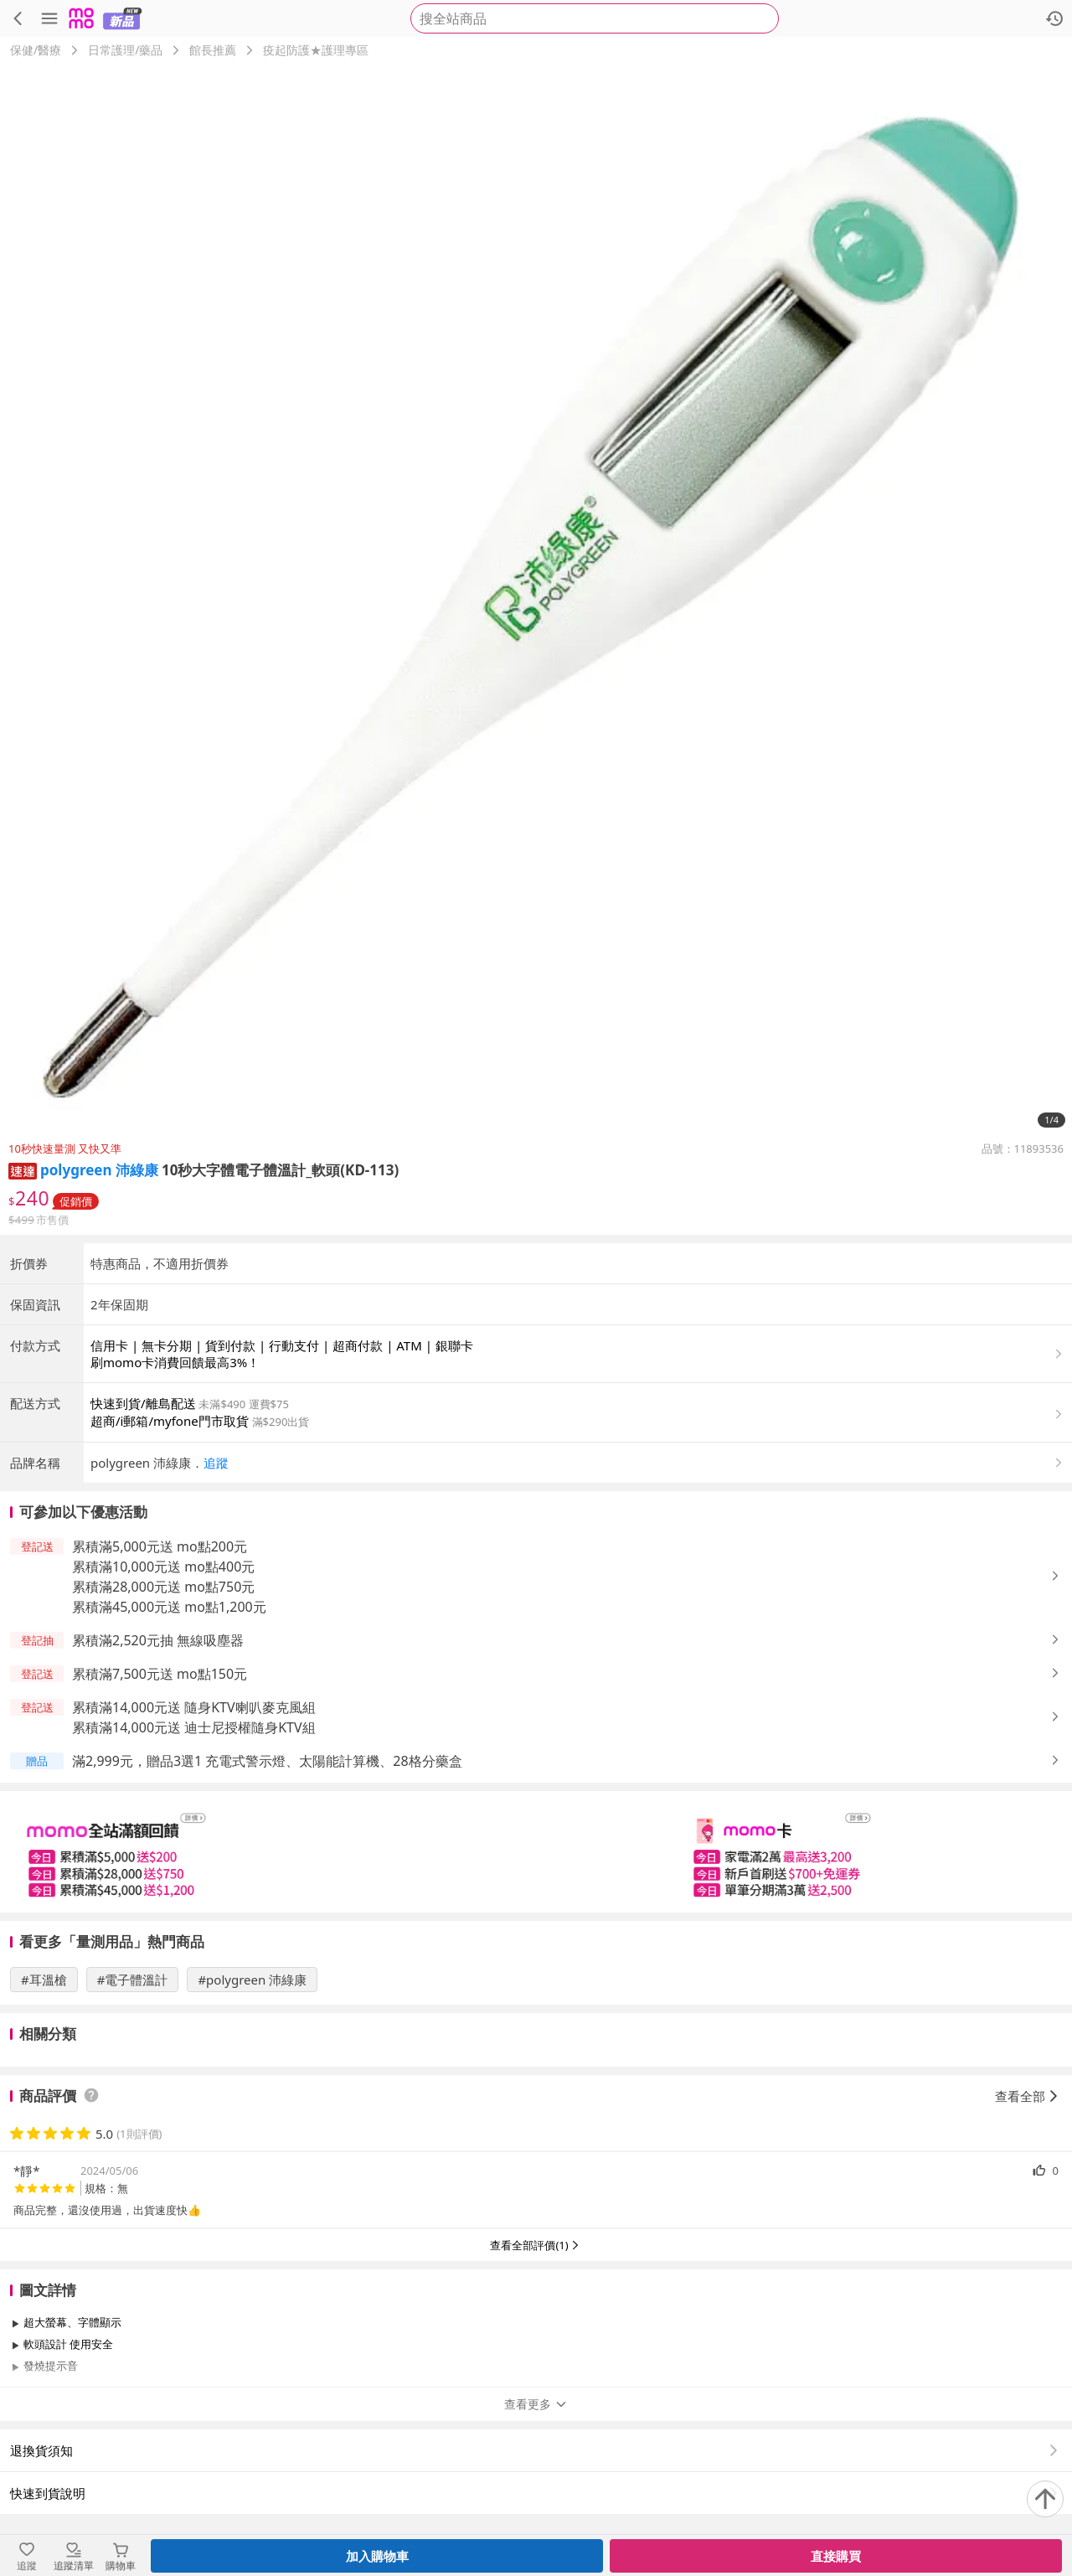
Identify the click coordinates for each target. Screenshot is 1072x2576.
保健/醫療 (35, 50)
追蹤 (216, 1462)
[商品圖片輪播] (536, 600)
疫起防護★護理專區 (315, 50)
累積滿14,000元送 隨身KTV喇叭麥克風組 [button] (194, 1707)
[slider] (536, 1851)
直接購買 (836, 2556)
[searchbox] (594, 18)
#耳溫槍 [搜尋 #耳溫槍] (44, 1979)
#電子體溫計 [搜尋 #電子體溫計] (132, 1979)
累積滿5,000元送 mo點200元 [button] (159, 1546)
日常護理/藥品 (125, 50)
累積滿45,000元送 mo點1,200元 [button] (169, 1607)
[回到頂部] (1045, 2498)
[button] (22, 1170)
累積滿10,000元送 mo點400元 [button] (163, 1566)
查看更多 (536, 2404)
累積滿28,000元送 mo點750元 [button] (163, 1586)
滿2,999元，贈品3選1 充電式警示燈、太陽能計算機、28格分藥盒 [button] (267, 1761)
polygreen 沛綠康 (99, 1170)
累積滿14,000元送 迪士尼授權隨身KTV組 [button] (194, 1727)
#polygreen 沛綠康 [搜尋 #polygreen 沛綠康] (252, 1979)
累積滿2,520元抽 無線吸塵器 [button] (158, 1640)
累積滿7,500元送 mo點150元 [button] (159, 1674)
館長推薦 (212, 50)
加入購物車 (377, 2556)
